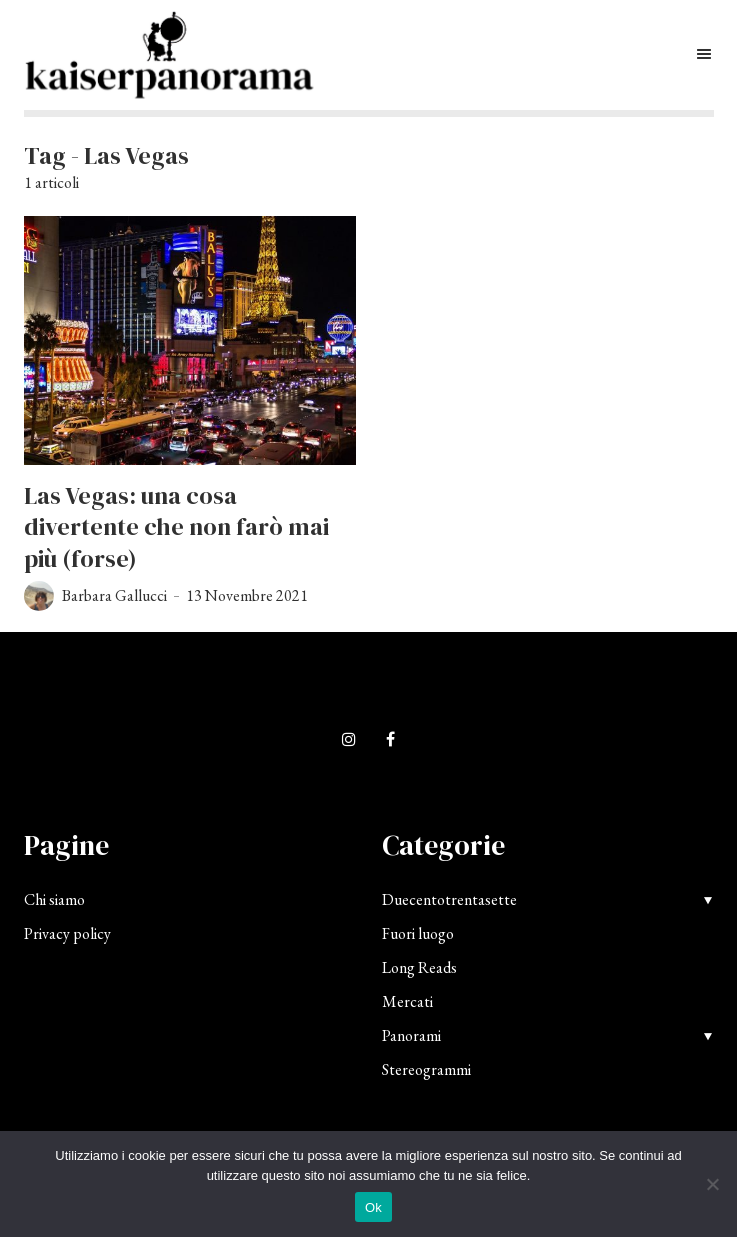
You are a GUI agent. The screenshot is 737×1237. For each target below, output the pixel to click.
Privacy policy (67, 933)
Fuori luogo (418, 933)
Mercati (407, 1001)
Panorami (411, 1035)
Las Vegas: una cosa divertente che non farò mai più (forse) (176, 527)
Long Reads (419, 967)
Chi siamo (54, 899)
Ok (373, 1207)
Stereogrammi (426, 1069)
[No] (712, 1184)
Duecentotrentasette (449, 899)
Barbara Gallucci (114, 595)
